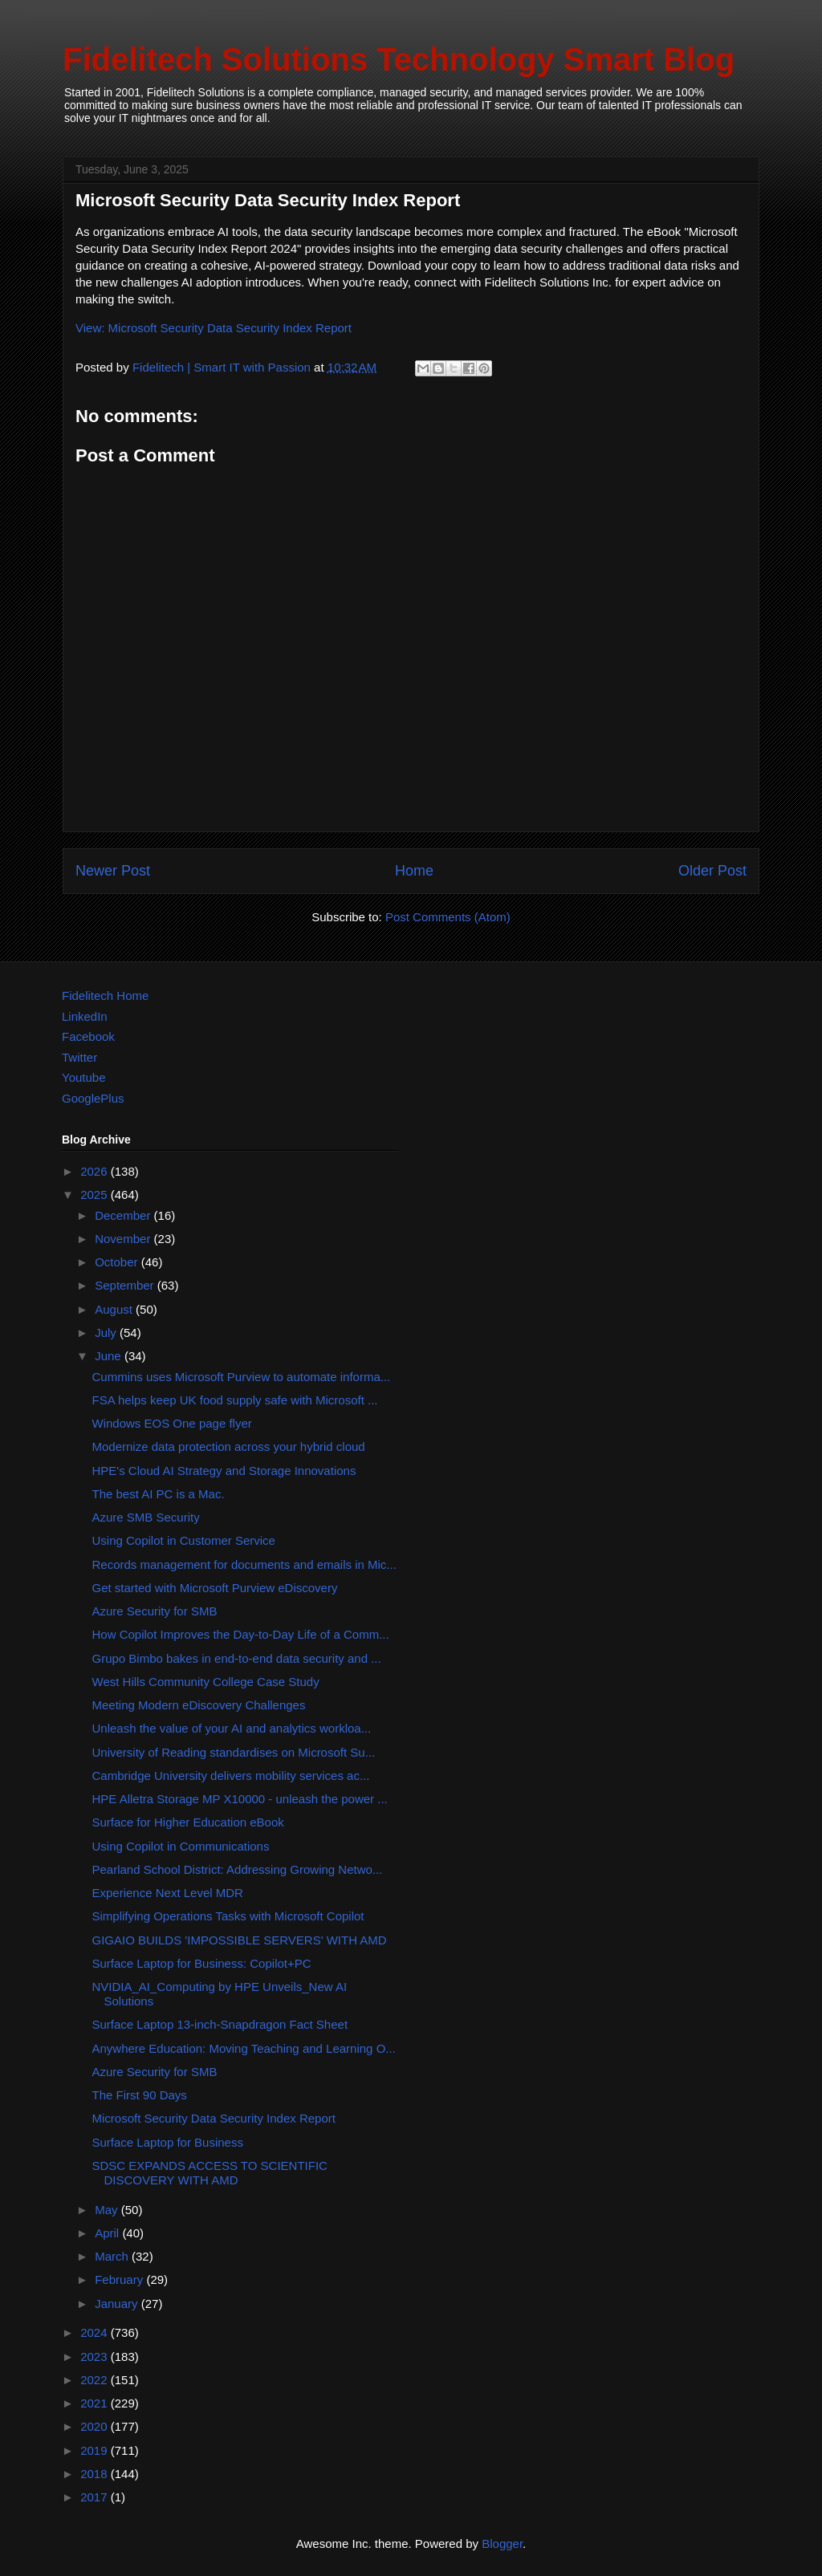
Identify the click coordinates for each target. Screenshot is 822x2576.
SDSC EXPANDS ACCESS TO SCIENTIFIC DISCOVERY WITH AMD (210, 2173)
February (120, 2279)
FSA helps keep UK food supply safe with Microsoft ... (235, 1400)
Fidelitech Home (105, 995)
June (109, 1356)
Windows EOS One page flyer (172, 1423)
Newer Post (112, 871)
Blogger (502, 2543)
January (118, 2303)
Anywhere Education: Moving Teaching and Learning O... (244, 2048)
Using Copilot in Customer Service (183, 1540)
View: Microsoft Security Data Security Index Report (213, 328)
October (118, 1262)
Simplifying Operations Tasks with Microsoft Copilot (228, 1916)
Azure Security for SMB (155, 1611)
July (107, 1332)
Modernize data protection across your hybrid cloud (228, 1446)
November (124, 1238)
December (124, 1215)
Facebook (88, 1036)
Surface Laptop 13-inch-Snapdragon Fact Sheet (220, 2024)
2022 (95, 2380)
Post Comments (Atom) (448, 917)
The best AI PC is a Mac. (158, 1494)
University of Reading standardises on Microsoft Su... (234, 1752)
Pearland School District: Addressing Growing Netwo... (237, 1869)
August (115, 1309)
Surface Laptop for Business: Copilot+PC (201, 1963)
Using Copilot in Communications (181, 1846)
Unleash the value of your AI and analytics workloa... (232, 1728)
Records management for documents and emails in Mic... (244, 1564)
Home (414, 871)
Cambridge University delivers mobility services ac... (231, 1775)
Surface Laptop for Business (167, 2142)
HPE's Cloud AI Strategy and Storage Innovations (224, 1470)
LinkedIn (85, 1016)
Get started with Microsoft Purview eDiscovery (215, 1588)
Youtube (84, 1077)
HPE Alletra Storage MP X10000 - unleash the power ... (240, 1799)
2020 (95, 2426)
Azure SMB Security (146, 1517)
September (126, 1285)
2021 (95, 2403)
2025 (95, 1194)
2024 (95, 2332)
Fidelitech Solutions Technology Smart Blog (399, 59)
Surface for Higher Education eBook (188, 1822)
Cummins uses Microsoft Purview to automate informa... (241, 1376)
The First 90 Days (139, 2095)
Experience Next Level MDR (167, 1892)
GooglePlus (93, 1098)
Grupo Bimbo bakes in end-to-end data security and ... (236, 1658)
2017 (95, 2497)
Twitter (79, 1057)
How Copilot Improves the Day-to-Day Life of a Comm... (240, 1634)
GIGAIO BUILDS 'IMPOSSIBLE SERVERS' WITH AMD (239, 1940)
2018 (95, 2474)
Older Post (712, 871)
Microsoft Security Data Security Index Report (214, 2118)
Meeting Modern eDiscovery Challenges (199, 1705)
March (113, 2256)
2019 (95, 2450)
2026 (95, 1171)
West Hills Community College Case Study (205, 1681)
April (108, 2233)
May (108, 2209)
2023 (95, 2356)
